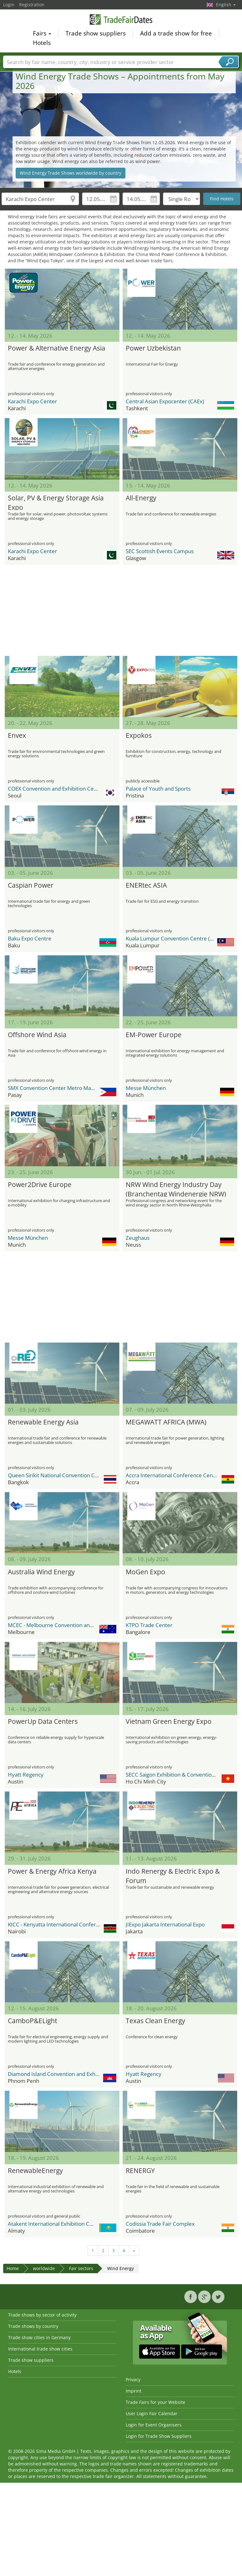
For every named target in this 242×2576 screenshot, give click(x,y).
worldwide (44, 2268)
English (226, 5)
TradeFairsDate (121, 20)
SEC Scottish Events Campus (160, 551)
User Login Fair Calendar (151, 2413)
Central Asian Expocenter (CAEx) (165, 401)
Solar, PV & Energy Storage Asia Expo (56, 501)
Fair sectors (81, 2268)
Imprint (133, 2391)
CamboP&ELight (32, 2020)
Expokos (139, 735)
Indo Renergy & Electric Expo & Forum (173, 1875)
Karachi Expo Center (32, 401)
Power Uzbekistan (153, 348)
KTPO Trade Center (149, 1625)
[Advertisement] (118, 610)
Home (13, 2268)
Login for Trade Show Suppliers (159, 2436)
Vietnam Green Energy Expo (169, 1721)
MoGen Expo (145, 1571)
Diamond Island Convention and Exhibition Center (68, 2074)
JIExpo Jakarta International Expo (165, 1924)
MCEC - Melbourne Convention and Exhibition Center (72, 1625)
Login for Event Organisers (154, 2425)
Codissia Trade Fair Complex (160, 2223)
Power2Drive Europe (39, 1184)
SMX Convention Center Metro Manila (53, 1088)
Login (8, 5)
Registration (32, 5)
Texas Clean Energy (155, 2020)
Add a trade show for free (176, 34)
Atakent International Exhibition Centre (55, 2223)
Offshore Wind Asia (37, 1034)
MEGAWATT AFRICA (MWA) (166, 1422)
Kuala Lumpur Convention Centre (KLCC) (175, 938)
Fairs (42, 34)
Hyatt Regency (26, 1774)
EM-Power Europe (154, 1034)
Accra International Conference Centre (173, 1475)
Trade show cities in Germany (39, 2337)
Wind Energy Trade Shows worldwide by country (70, 173)
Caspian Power (31, 885)
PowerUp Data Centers (43, 1721)
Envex (17, 735)
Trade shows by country (33, 2326)
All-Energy (141, 497)
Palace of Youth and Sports (158, 788)
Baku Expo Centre (29, 938)
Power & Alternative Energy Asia (56, 348)
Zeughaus (138, 1237)
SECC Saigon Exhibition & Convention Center (179, 1774)
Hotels (42, 44)
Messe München (146, 1088)
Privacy (133, 2380)
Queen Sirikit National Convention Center (58, 1475)
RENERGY (140, 2170)
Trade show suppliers (96, 34)
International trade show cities (40, 2349)
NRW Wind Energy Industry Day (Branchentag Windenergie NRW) (176, 1188)
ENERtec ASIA (146, 885)
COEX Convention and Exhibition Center (56, 788)
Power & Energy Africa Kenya (52, 1871)
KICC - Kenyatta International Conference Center (67, 1924)
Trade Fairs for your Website (155, 2402)
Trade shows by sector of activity (42, 2315)
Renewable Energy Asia (43, 1422)
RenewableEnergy (35, 2170)
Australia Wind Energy (41, 1571)
